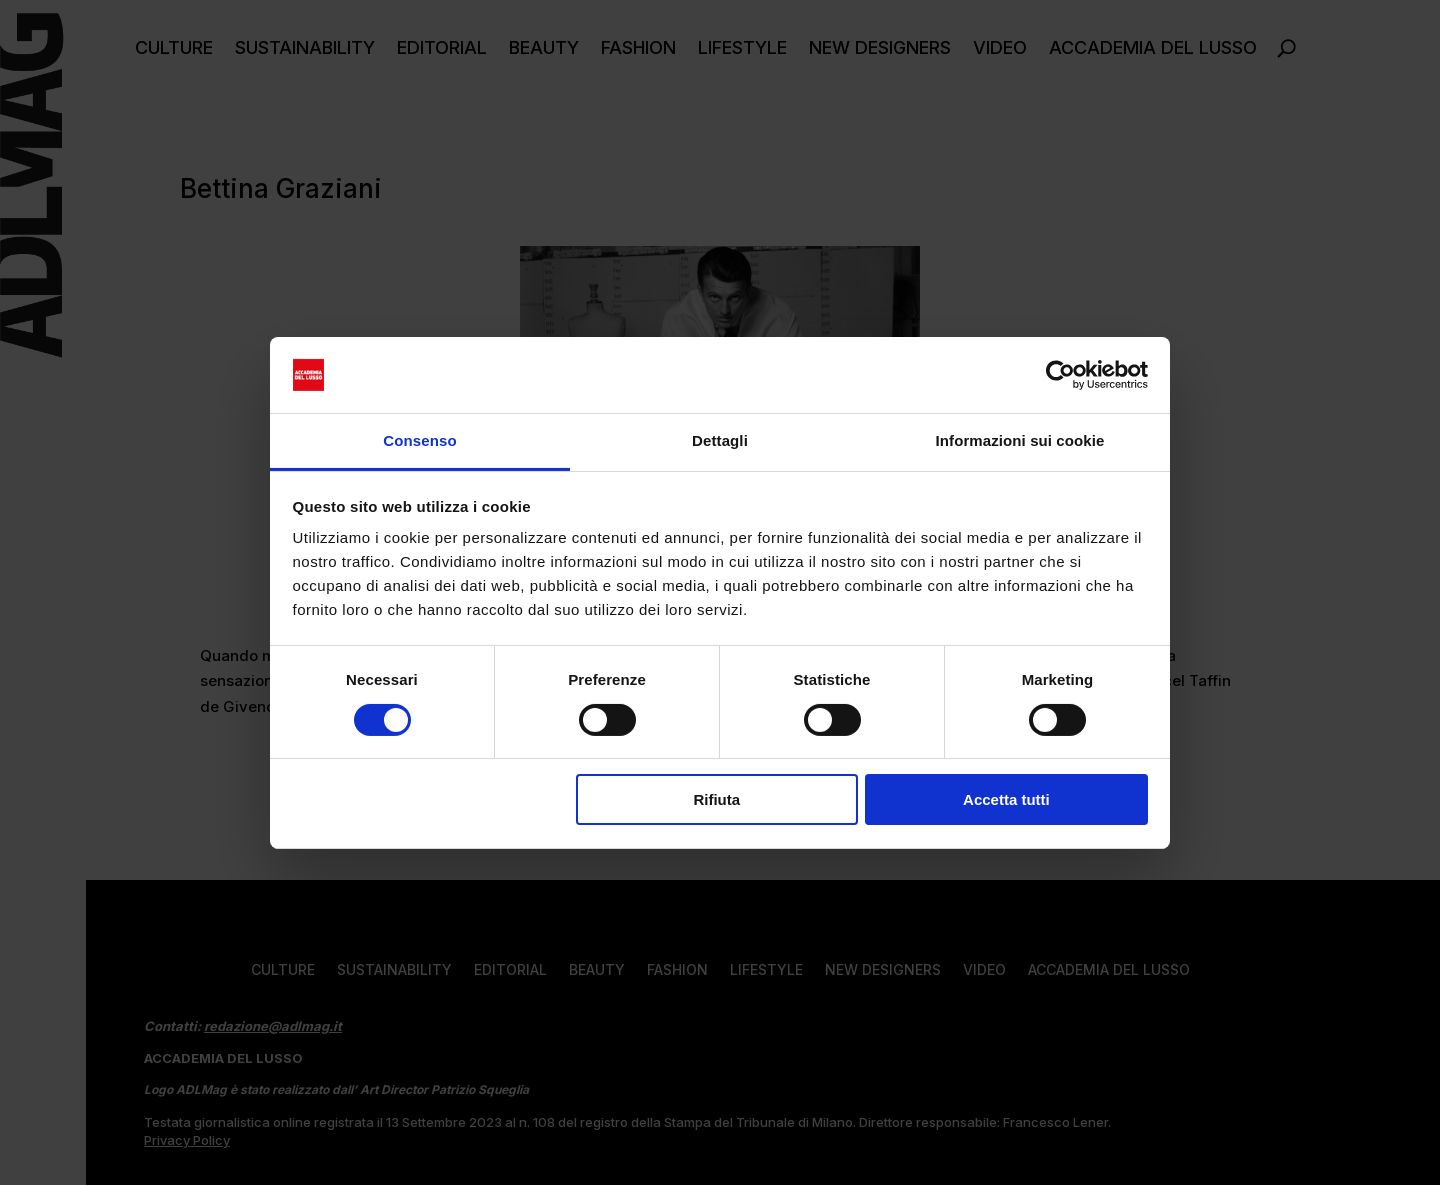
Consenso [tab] (419, 440)
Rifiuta (716, 799)
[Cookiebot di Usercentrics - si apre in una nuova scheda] (1060, 375)
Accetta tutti (1006, 799)
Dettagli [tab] (720, 440)
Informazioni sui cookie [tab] (1020, 440)
